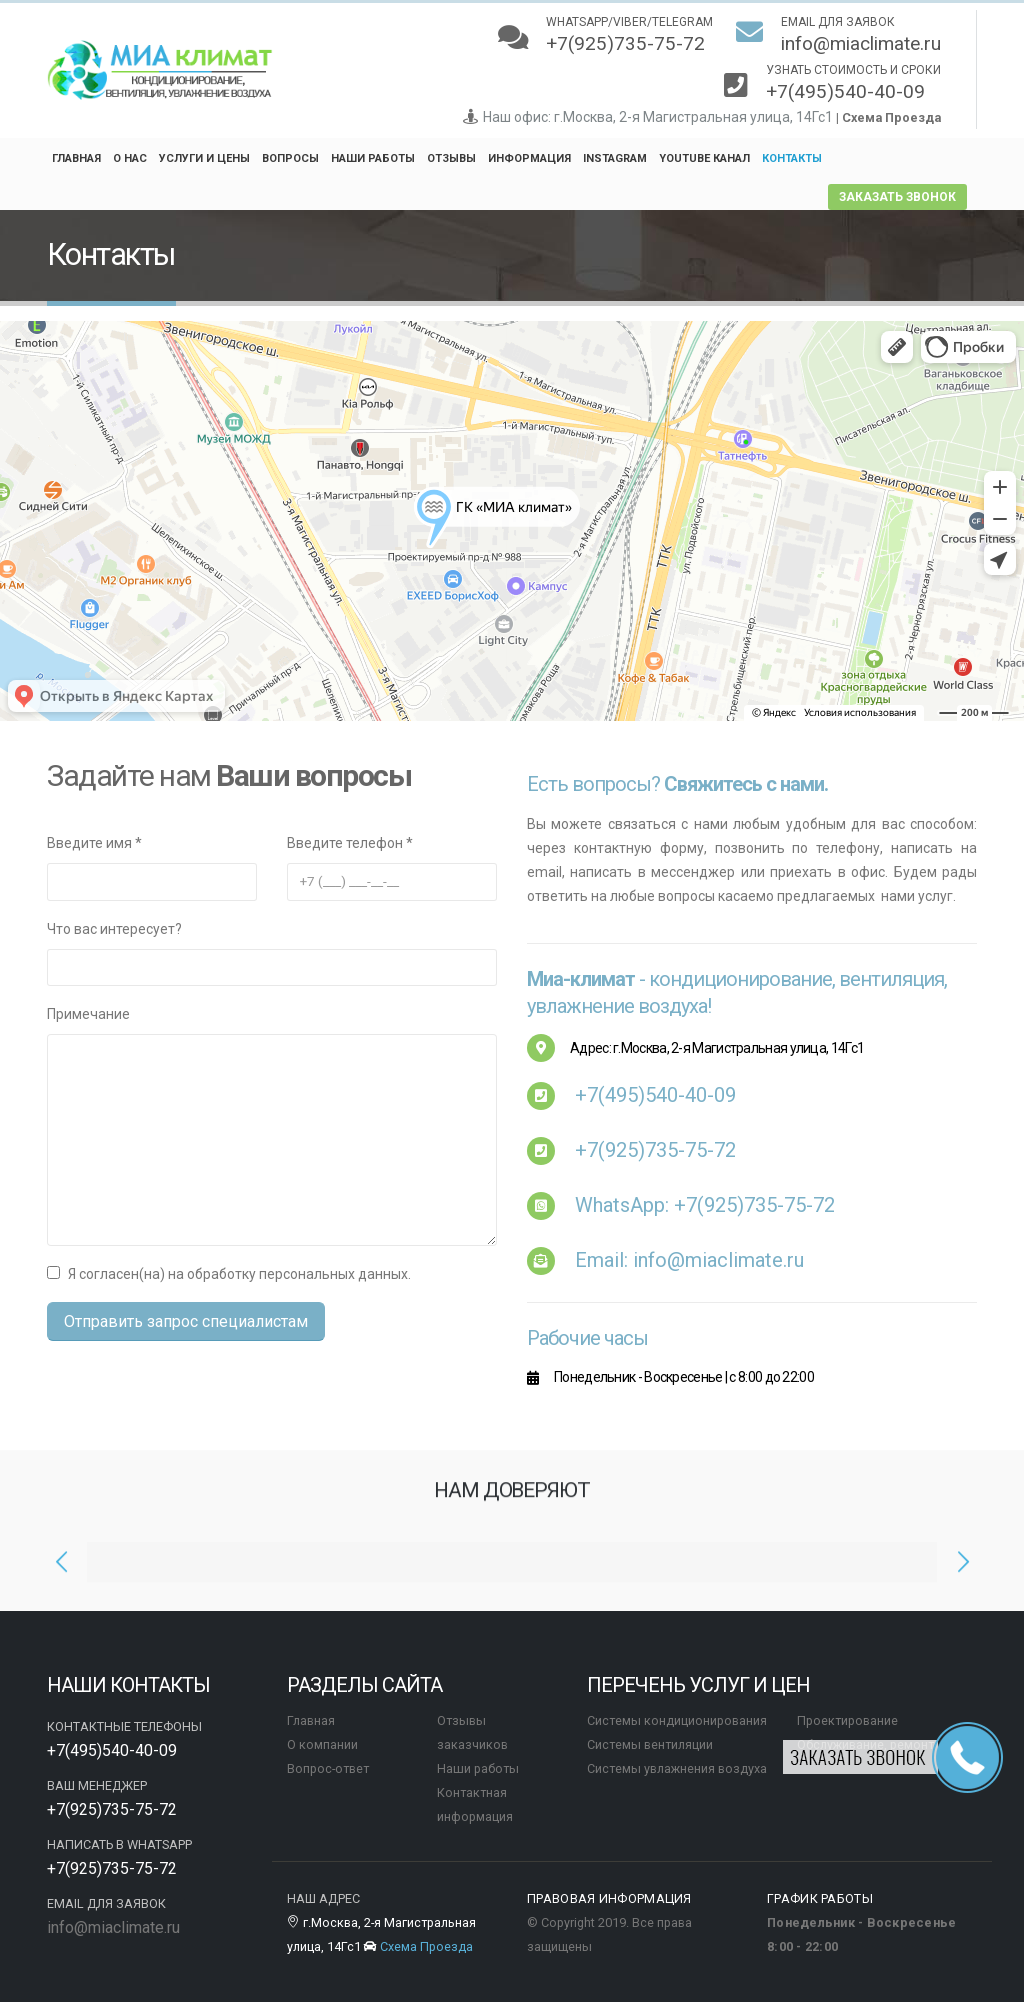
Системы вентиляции (650, 1744)
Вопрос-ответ (328, 1768)
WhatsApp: (705, 1205)
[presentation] (62, 1572)
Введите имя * (94, 843)
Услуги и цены (204, 158)
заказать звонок (897, 197)
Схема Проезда (891, 117)
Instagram (615, 158)
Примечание (88, 1014)
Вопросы (290, 158)
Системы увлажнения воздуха (677, 1768)
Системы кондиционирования (677, 1720)
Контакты (792, 158)
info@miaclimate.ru (113, 1927)
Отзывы (451, 158)
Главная (76, 158)
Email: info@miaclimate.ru (689, 1260)
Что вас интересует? (114, 929)
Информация (529, 158)
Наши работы (373, 158)
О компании (322, 1744)
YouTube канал (704, 158)
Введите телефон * (350, 843)
